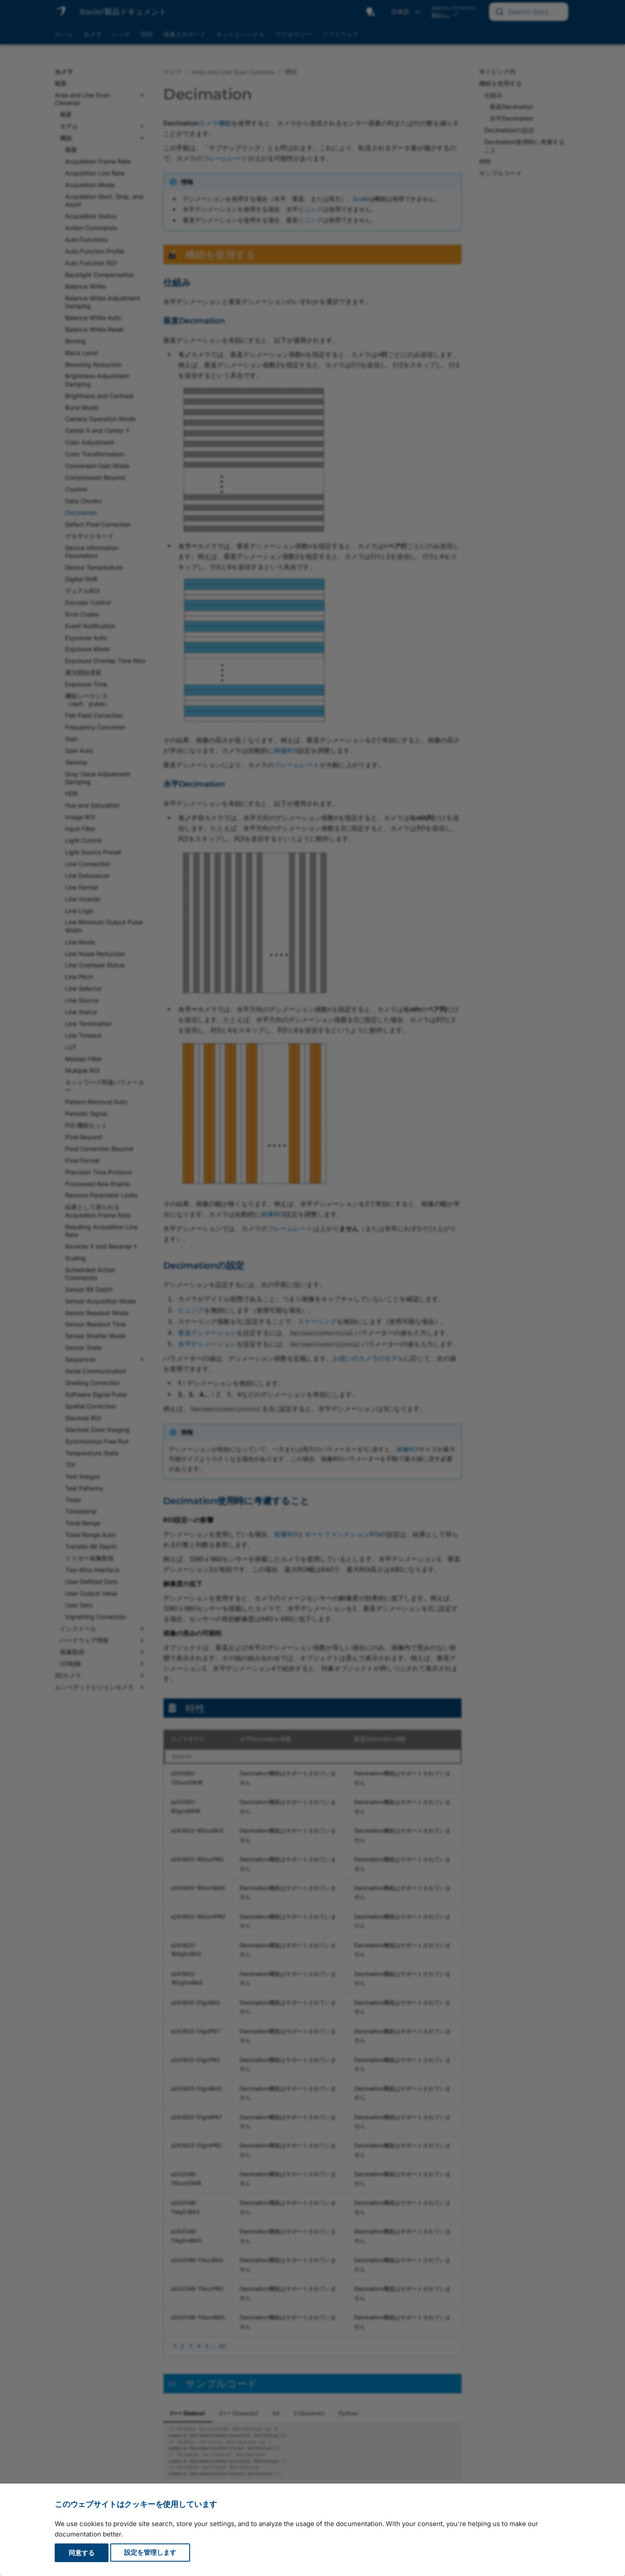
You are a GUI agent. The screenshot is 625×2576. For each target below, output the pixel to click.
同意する (82, 2553)
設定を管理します (150, 2553)
